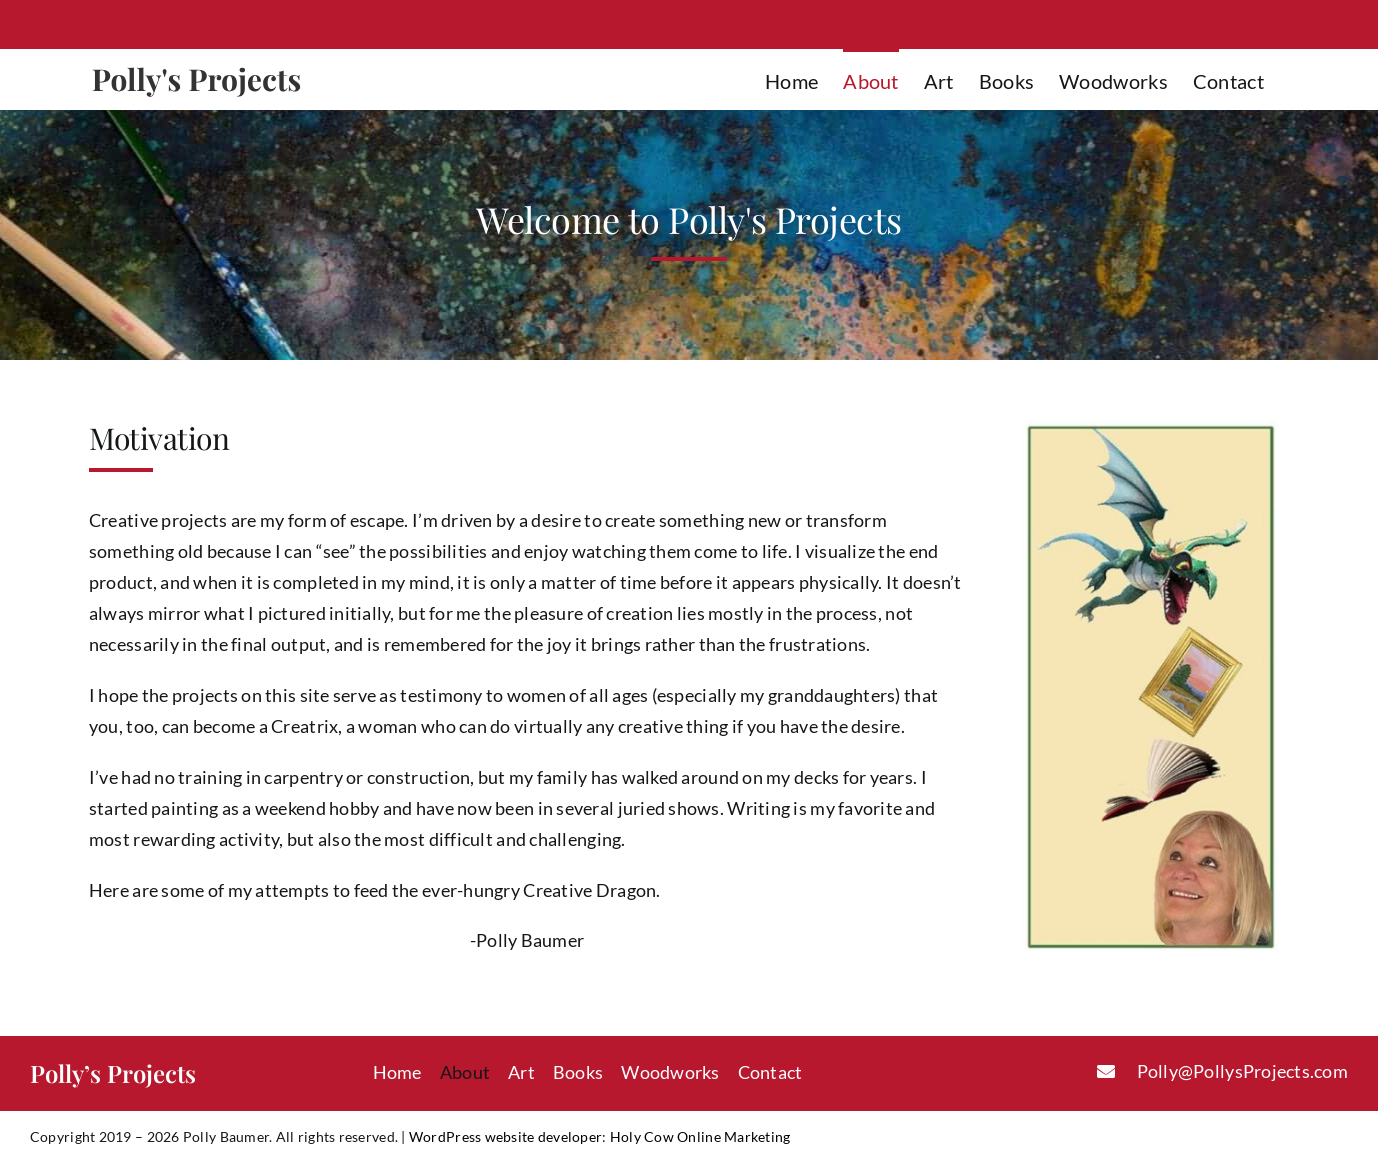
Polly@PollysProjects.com (1242, 1071)
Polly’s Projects (113, 1073)
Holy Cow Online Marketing (700, 1136)
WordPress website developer (505, 1136)
